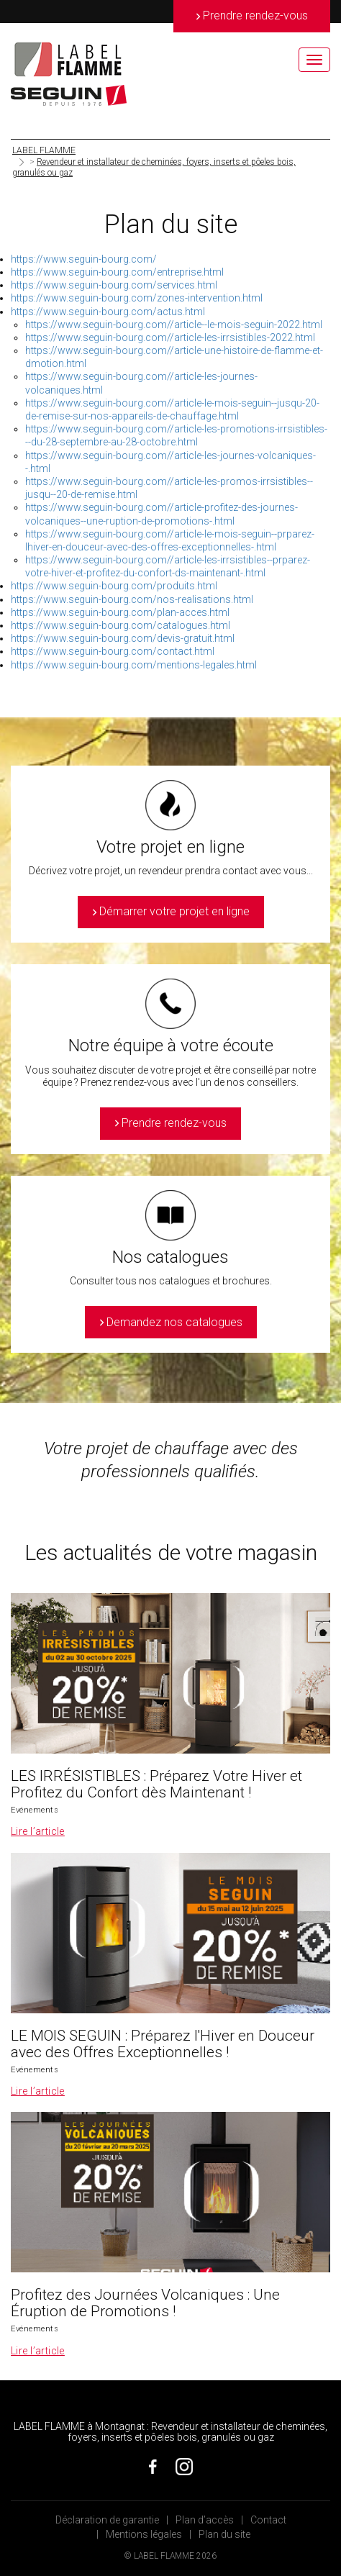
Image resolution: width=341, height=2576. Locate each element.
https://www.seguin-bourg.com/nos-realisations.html (132, 599)
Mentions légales (144, 2534)
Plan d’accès (205, 2520)
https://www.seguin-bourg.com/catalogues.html (120, 625)
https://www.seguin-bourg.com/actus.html (108, 311)
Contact (268, 2520)
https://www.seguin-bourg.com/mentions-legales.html (134, 665)
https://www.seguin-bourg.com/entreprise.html (117, 272)
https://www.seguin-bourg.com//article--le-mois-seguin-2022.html (173, 324)
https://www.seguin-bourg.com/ (84, 259)
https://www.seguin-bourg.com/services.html (114, 285)
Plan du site (224, 2534)
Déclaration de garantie (107, 2520)
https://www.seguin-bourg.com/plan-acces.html (120, 612)
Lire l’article (38, 1831)
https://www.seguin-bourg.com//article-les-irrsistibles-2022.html (170, 337)
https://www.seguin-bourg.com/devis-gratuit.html (123, 638)
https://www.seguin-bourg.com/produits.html (114, 585)
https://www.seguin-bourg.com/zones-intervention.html (137, 298)
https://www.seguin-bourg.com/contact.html (112, 651)
